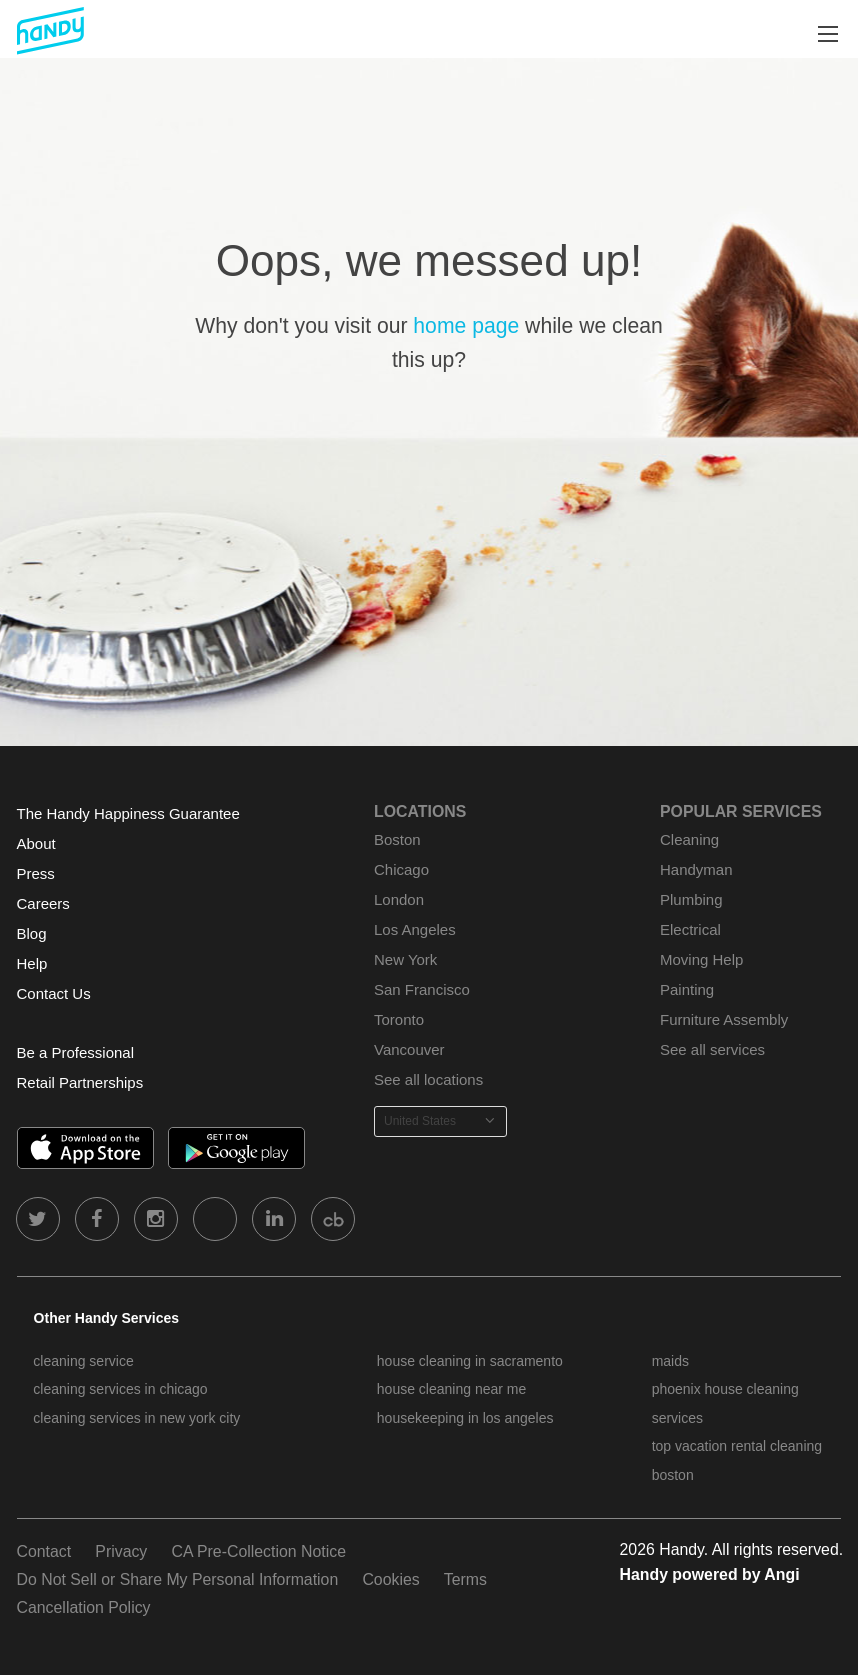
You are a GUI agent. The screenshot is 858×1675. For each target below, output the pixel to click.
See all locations (428, 1079)
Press (36, 873)
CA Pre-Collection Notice (258, 1551)
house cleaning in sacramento (470, 1361)
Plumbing (691, 899)
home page (466, 325)
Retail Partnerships (80, 1082)
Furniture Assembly (724, 1019)
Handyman (696, 869)
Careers (43, 903)
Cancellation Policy (84, 1607)
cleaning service (83, 1361)
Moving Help (701, 959)
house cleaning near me (451, 1389)
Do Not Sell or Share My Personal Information (178, 1579)
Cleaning (689, 839)
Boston (397, 839)
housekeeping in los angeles (465, 1418)
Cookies (390, 1579)
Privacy (121, 1551)
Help (32, 963)
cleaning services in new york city (136, 1418)
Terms (465, 1579)
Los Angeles (415, 929)
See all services (712, 1049)
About (36, 843)
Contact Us (54, 993)
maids (670, 1361)
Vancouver (409, 1049)
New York (405, 959)
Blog (32, 933)
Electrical (690, 929)
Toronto (399, 1019)
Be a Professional (75, 1052)
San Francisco (422, 989)
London (399, 899)
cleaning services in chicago (120, 1389)
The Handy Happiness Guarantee (128, 813)
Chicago (401, 869)
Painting (687, 989)
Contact (44, 1551)
